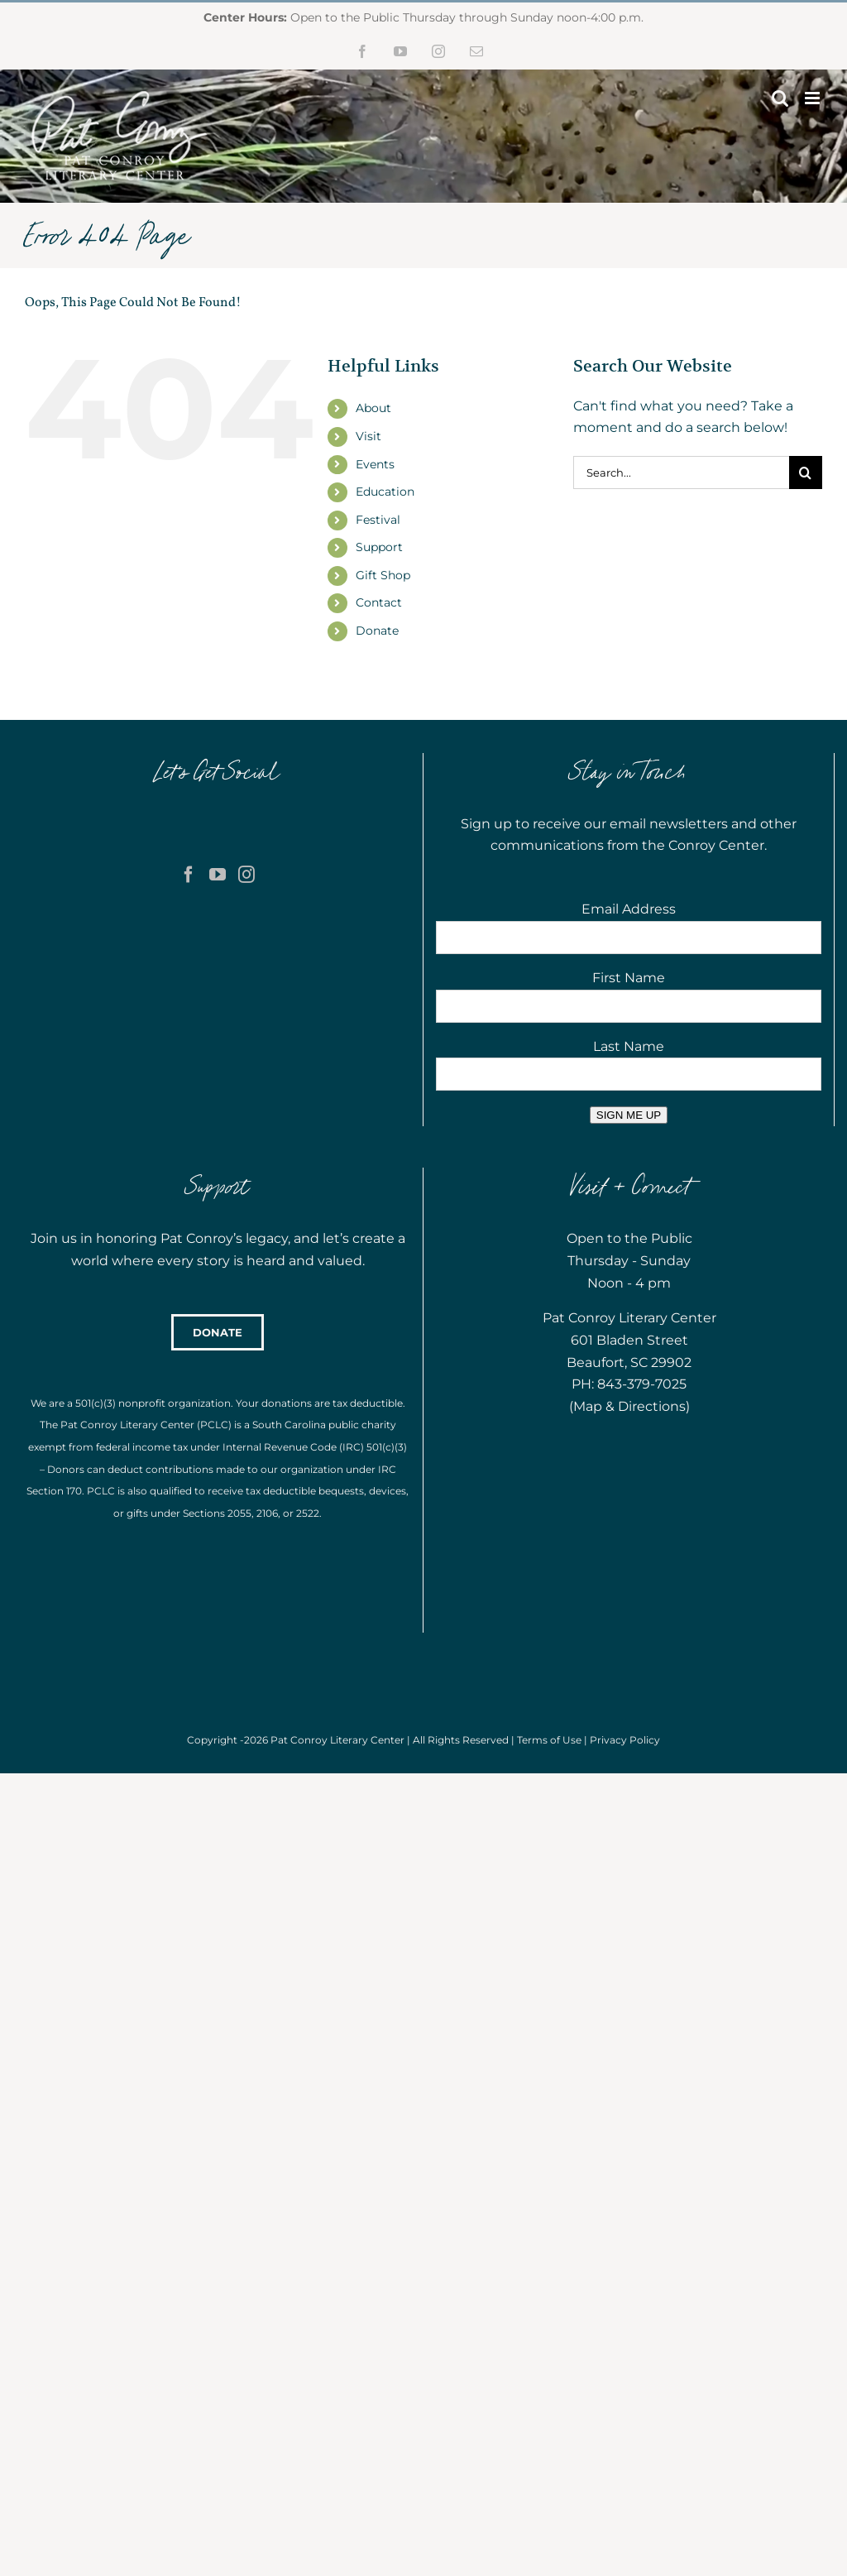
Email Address (628, 909)
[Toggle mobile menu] (813, 98)
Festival (378, 519)
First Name (628, 978)
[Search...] (681, 472)
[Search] (805, 472)
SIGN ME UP (629, 1115)
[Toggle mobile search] (780, 98)
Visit (368, 436)
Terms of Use (549, 1740)
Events (375, 464)
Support (379, 547)
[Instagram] (246, 874)
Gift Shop (383, 575)
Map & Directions (629, 1406)
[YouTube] (217, 874)
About (373, 408)
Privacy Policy (625, 1740)
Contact (379, 602)
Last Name (628, 1046)
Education (385, 491)
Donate (377, 630)
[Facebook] (188, 874)
